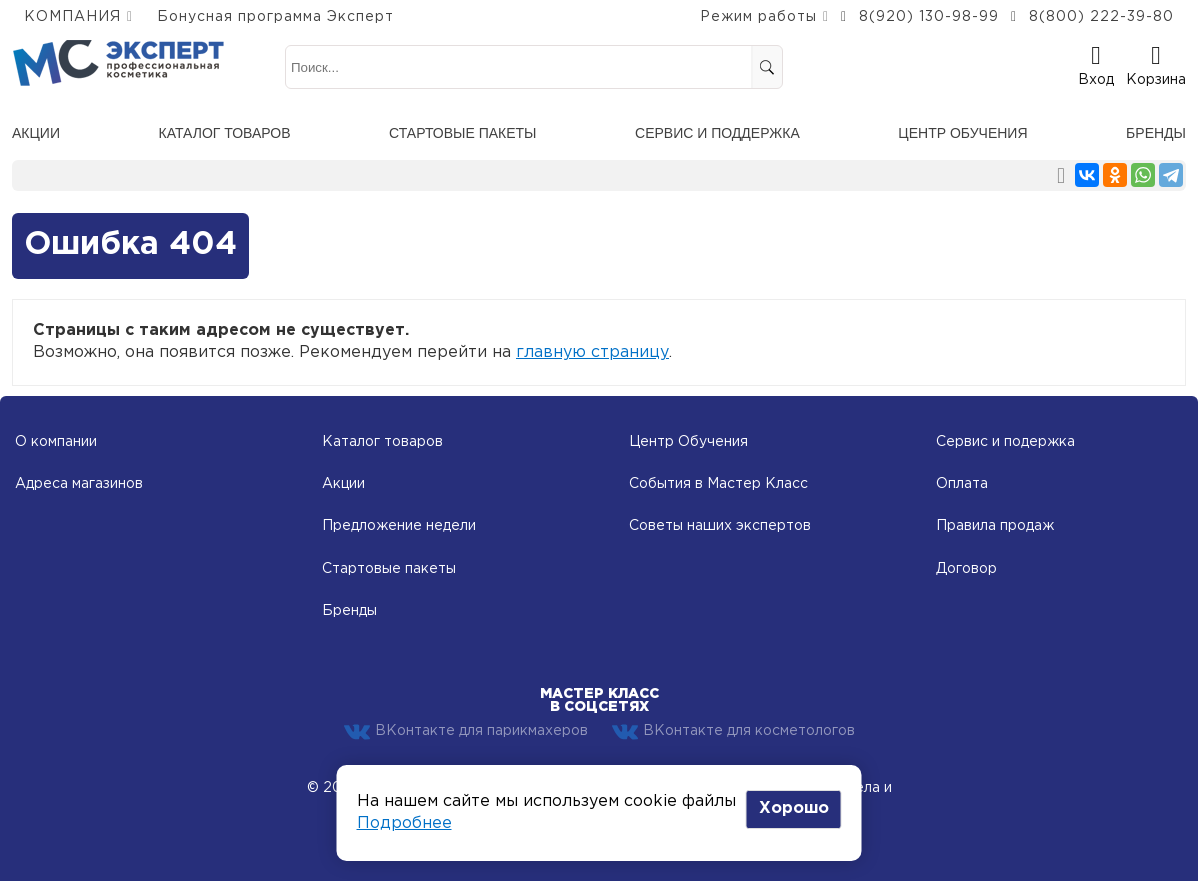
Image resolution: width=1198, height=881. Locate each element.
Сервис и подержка (1005, 442)
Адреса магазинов (79, 484)
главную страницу (592, 352)
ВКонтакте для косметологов (733, 732)
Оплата (962, 484)
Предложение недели (399, 526)
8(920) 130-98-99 (929, 17)
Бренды (1156, 133)
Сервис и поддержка (717, 133)
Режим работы (758, 17)
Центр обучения (962, 133)
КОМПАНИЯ (72, 17)
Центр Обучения (688, 442)
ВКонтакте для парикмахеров (466, 732)
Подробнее (404, 823)
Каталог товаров (225, 133)
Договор (966, 569)
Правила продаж (995, 526)
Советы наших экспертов (720, 526)
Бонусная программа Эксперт (275, 17)
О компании (56, 442)
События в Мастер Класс (718, 484)
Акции (36, 133)
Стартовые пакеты (462, 133)
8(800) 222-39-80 (1101, 17)
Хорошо (794, 808)
